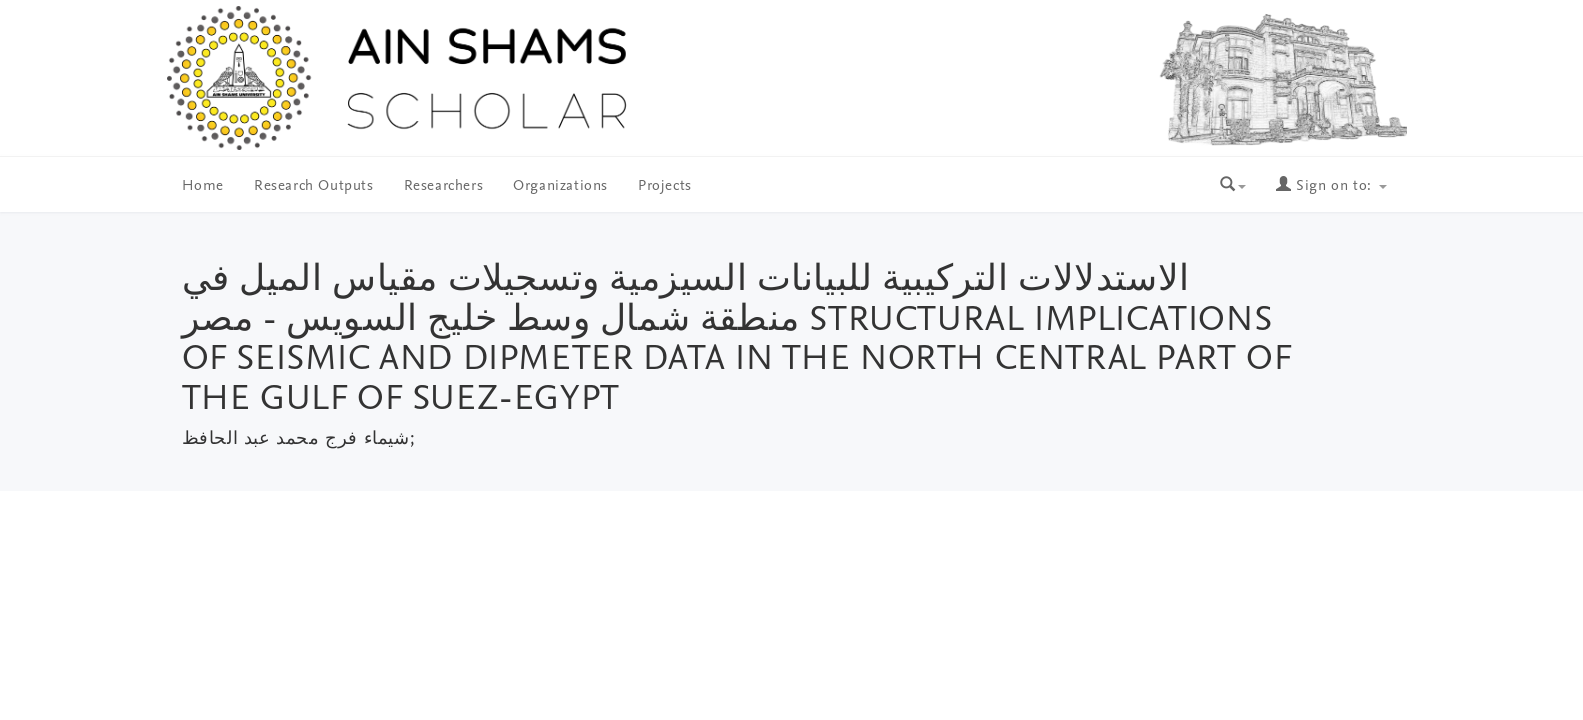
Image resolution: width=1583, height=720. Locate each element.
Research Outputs (314, 186)
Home (203, 186)
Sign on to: (1331, 186)
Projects (665, 186)
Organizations (560, 186)
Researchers (444, 186)
